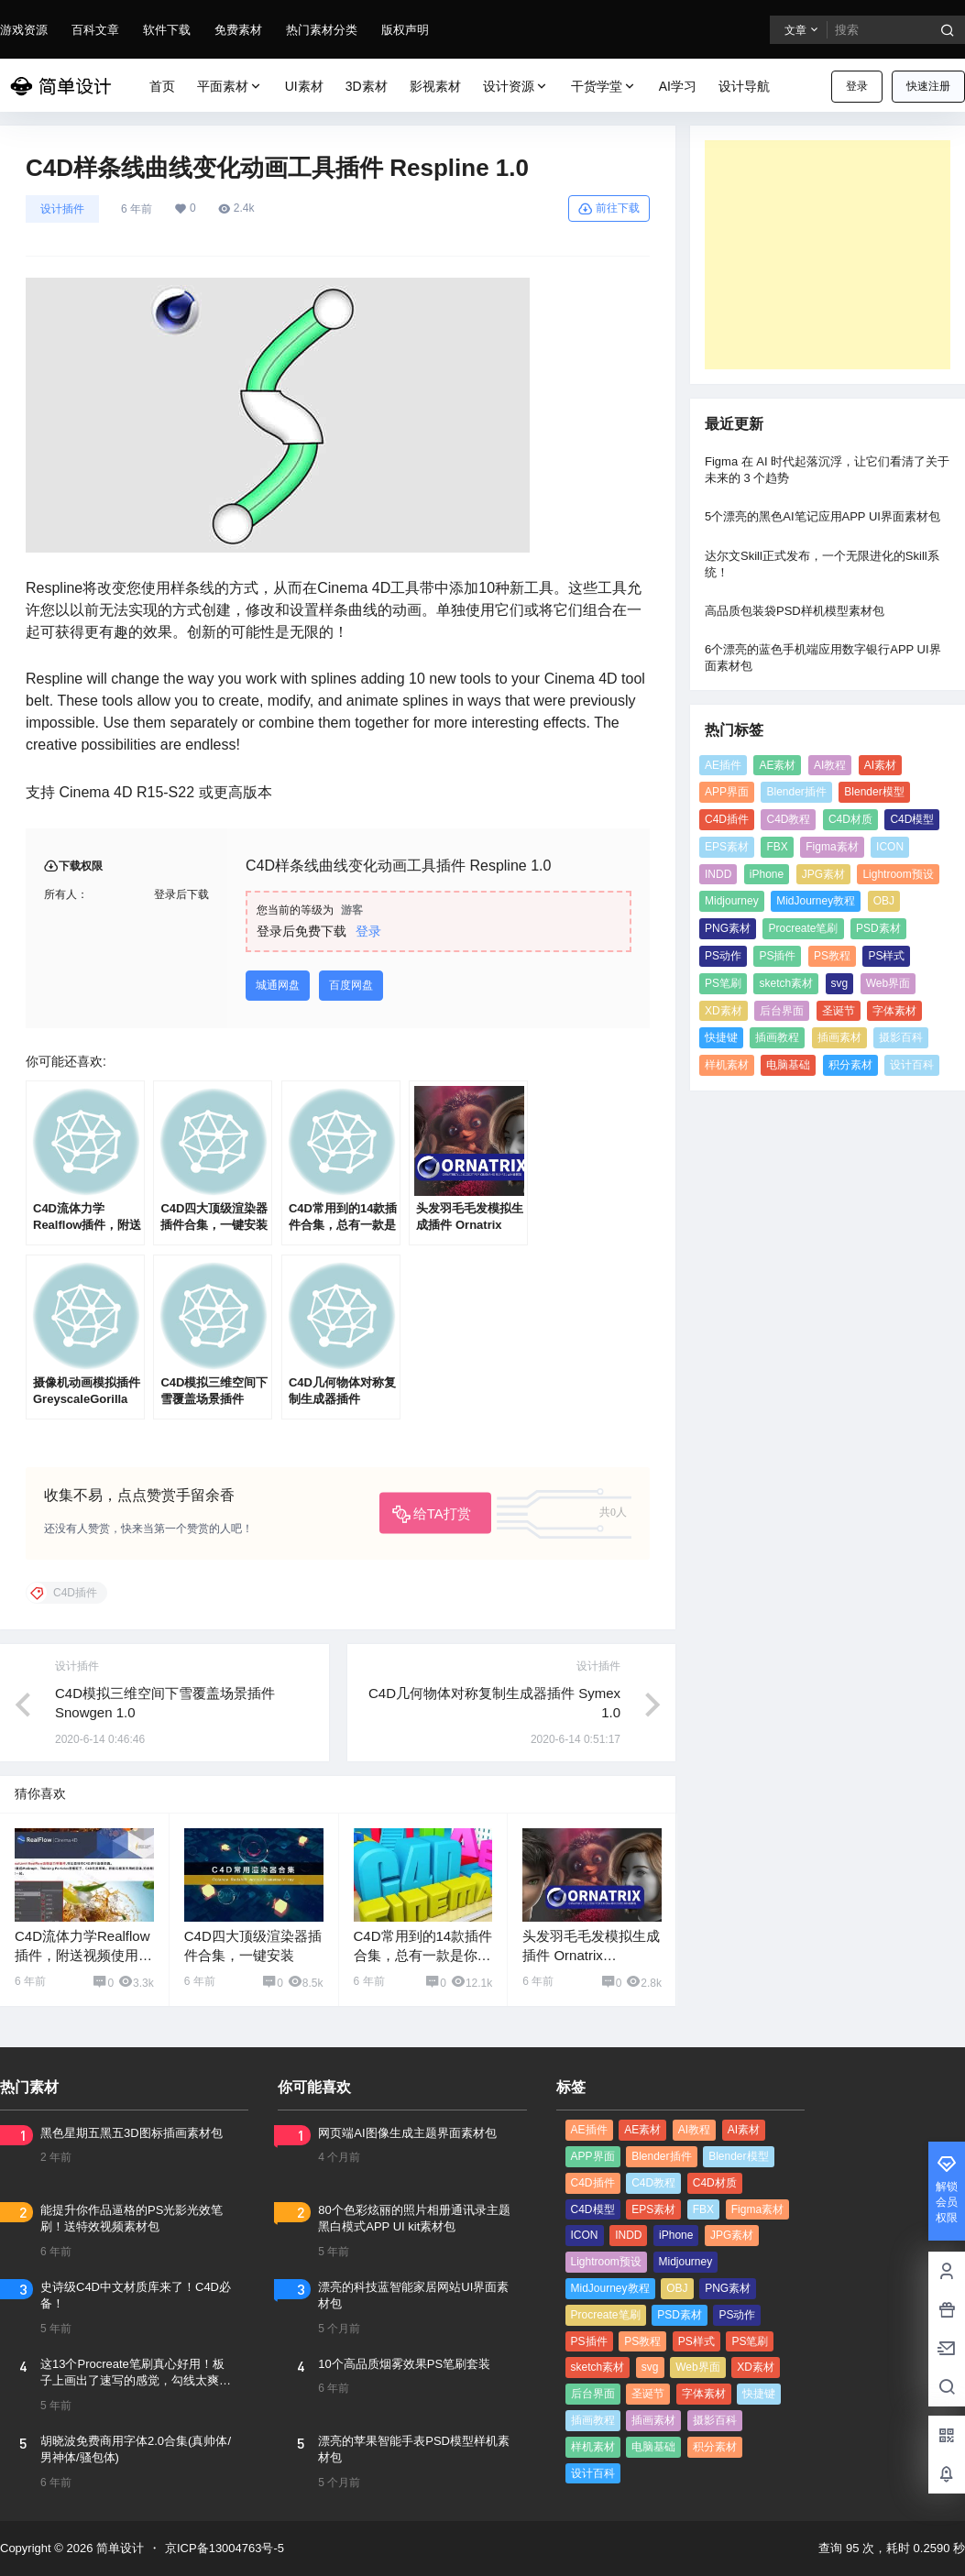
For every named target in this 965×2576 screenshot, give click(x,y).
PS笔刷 (723, 983)
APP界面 (727, 791)
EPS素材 (727, 846)
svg (840, 983)
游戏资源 (24, 30)
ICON (890, 846)
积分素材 (850, 1064)
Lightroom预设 (897, 874)
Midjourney (732, 900)
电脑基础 (788, 1064)
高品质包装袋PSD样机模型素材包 (794, 611)
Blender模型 (874, 791)
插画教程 (777, 1037)
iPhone (767, 874)
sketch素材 (786, 983)
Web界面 (888, 983)
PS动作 (723, 955)
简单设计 (118, 2548)
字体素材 (894, 1010)
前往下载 (609, 209)
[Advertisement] (827, 254)
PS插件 (777, 955)
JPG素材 (823, 874)
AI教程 (830, 765)
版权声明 (405, 30)
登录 (857, 86)
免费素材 (238, 30)
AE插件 (723, 765)
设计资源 (516, 86)
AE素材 (777, 765)
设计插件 (62, 209)
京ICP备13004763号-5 (224, 2548)
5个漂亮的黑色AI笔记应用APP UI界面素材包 (822, 516)
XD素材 (723, 1010)
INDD (718, 874)
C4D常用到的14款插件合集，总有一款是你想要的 (423, 1955)
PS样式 (886, 955)
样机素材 (727, 1064)
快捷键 (721, 1037)
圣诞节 (838, 1010)
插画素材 (839, 1037)
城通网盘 (278, 985)
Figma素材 (832, 846)
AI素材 (880, 765)
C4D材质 (850, 819)
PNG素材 (728, 928)
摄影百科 (901, 1037)
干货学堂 (604, 86)
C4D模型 (912, 819)
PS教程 (832, 955)
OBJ (883, 900)
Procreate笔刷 (803, 928)
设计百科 (912, 1064)
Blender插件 (796, 791)
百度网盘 (351, 985)
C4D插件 (727, 819)
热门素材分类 (321, 30)
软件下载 (167, 30)
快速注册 (928, 86)
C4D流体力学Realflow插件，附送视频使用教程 (83, 1955)
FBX (776, 846)
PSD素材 (878, 928)
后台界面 (782, 1010)
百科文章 (95, 30)
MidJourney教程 (815, 900)
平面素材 (230, 86)
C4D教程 (788, 819)
